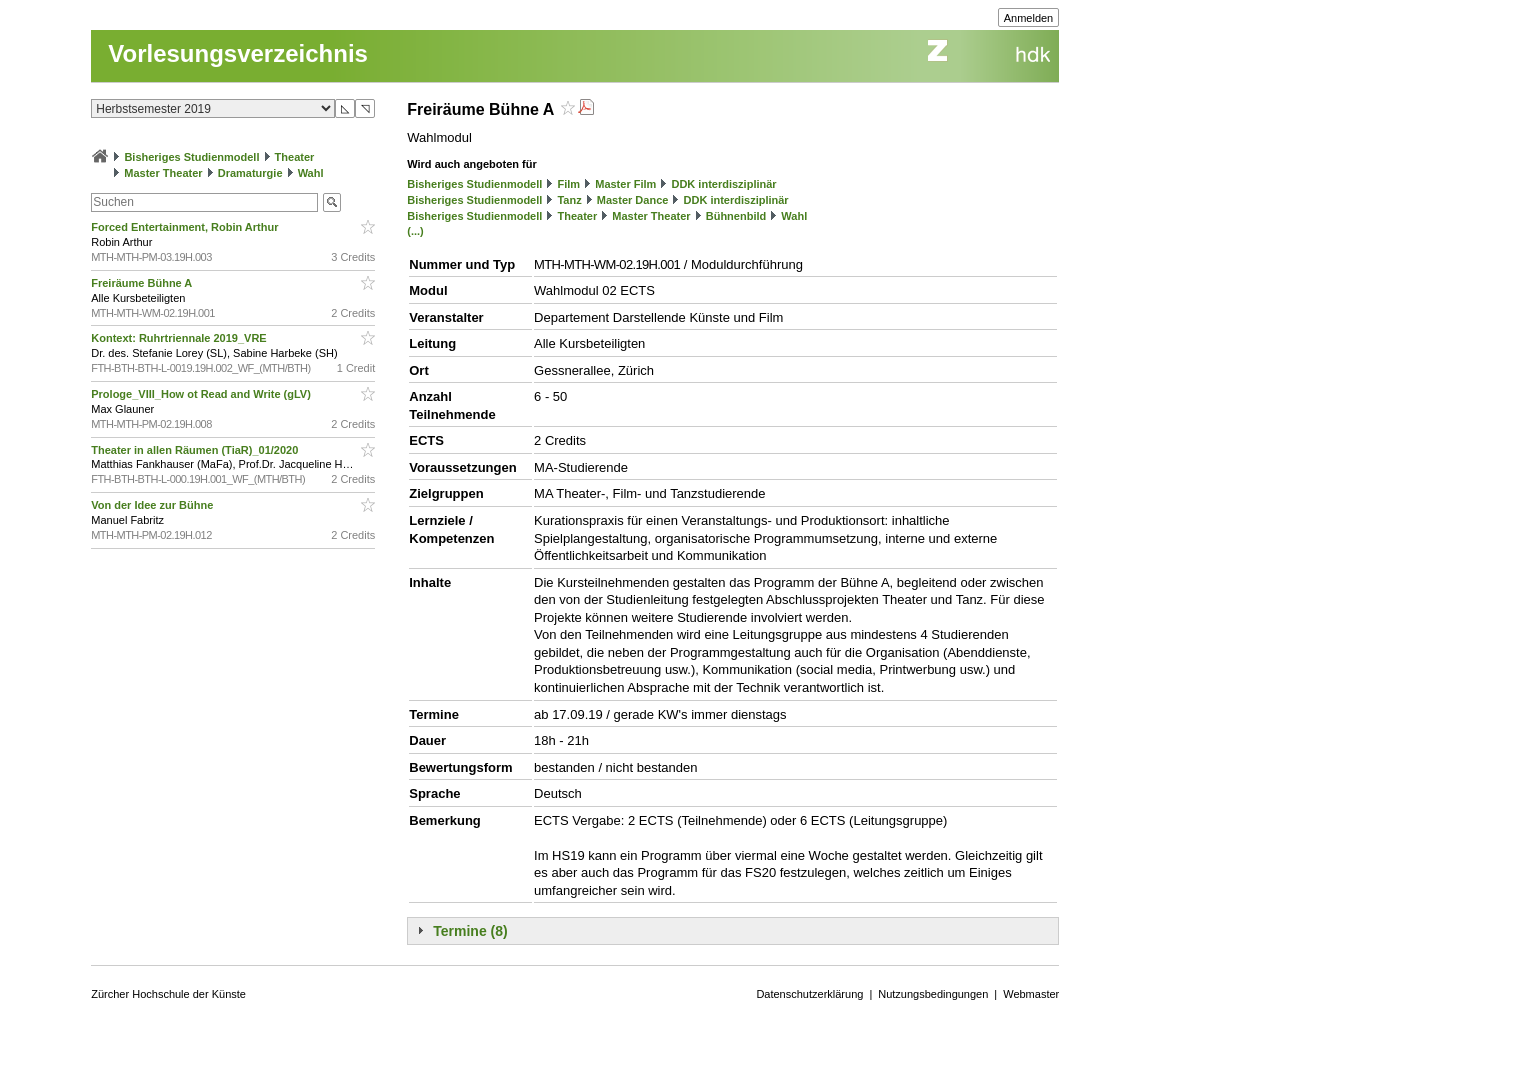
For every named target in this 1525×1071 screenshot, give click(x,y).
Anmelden (1029, 18)
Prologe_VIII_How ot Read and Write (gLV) (202, 394)
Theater (295, 157)
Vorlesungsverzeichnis (238, 53)
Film (568, 184)
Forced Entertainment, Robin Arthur (186, 227)
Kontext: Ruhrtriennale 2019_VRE (180, 338)
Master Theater (163, 173)
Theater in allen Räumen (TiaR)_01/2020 (196, 450)
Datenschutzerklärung (809, 994)
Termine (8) (470, 931)
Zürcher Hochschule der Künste (168, 994)
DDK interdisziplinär (723, 184)
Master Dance (633, 200)
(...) (415, 231)
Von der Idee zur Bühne (153, 505)
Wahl (311, 173)
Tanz (569, 200)
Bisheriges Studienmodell (191, 157)
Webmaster (1031, 994)
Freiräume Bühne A (143, 283)
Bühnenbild (736, 216)
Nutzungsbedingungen (933, 994)
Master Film (625, 184)
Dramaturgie (250, 173)
